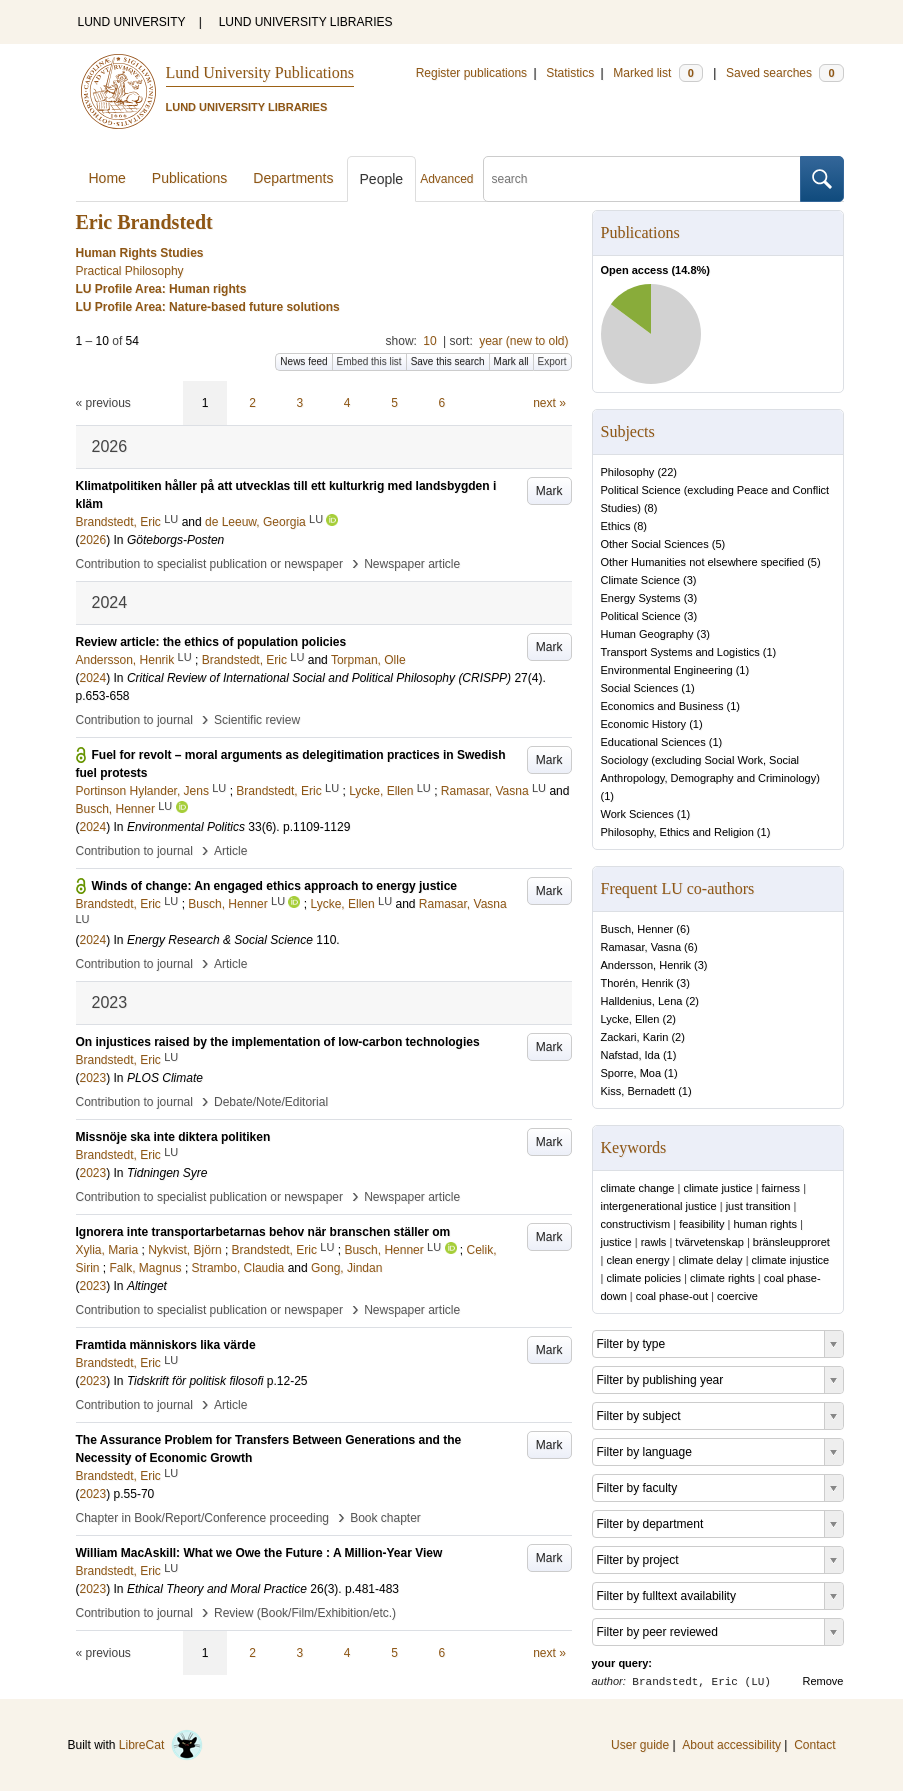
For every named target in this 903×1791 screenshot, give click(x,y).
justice (616, 1242)
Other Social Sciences (655, 544)
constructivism (636, 1224)
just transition (758, 1206)
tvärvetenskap (709, 1242)
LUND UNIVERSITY (132, 22)
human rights (765, 1224)
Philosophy (628, 472)
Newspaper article (412, 564)
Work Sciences (637, 814)
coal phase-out (672, 1296)
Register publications (471, 73)
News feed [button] (303, 361)
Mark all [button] (511, 361)
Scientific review (257, 720)
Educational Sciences (653, 742)
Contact (814, 1745)
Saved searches (785, 73)
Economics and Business (662, 706)
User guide (640, 1745)
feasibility (701, 1224)
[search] (642, 179)
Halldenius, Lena (642, 1001)
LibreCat (161, 1745)
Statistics (570, 73)
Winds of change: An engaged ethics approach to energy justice (275, 886)
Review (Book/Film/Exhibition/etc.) (305, 1613)
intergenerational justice (659, 1206)
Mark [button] (549, 491)
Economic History (644, 724)
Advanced (446, 179)
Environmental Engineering (667, 670)
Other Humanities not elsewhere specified (703, 562)
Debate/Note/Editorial (271, 1102)
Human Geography (647, 634)
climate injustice (791, 1260)
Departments (293, 178)
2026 (93, 540)
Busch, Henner (637, 929)
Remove (823, 1681)
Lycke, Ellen (630, 1019)
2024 (93, 678)
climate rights (722, 1278)
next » (549, 403)
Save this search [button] (448, 361)
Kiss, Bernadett (638, 1091)
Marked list (657, 73)
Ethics (616, 526)
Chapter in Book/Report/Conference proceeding (203, 1518)
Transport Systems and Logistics (680, 652)
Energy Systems (641, 598)
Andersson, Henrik (646, 965)
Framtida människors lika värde (166, 1345)
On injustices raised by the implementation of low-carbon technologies (278, 1042)
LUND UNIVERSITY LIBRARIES (306, 22)
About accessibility (731, 1745)
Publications (190, 178)
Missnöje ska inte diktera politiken (173, 1137)
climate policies (643, 1278)
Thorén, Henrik (637, 983)
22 (667, 472)
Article (230, 851)
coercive (737, 1296)
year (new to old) (523, 341)
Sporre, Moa (631, 1073)
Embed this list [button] (369, 361)
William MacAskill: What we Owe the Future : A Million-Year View (259, 1553)
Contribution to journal (134, 720)
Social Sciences (640, 688)
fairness (781, 1188)
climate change (638, 1188)
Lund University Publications (260, 72)
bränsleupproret (791, 1242)
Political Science (641, 616)
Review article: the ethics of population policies (211, 642)
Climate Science (640, 580)
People (382, 179)
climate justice (717, 1188)
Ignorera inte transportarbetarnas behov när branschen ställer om (263, 1232)
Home (107, 178)
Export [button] (552, 361)
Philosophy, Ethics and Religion (677, 832)
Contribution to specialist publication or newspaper (210, 564)
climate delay (710, 1260)
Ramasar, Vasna (641, 947)
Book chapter (385, 1518)
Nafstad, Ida (630, 1055)
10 (429, 341)
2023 (93, 1078)
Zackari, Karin (635, 1037)
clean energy (637, 1260)
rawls (654, 1242)
